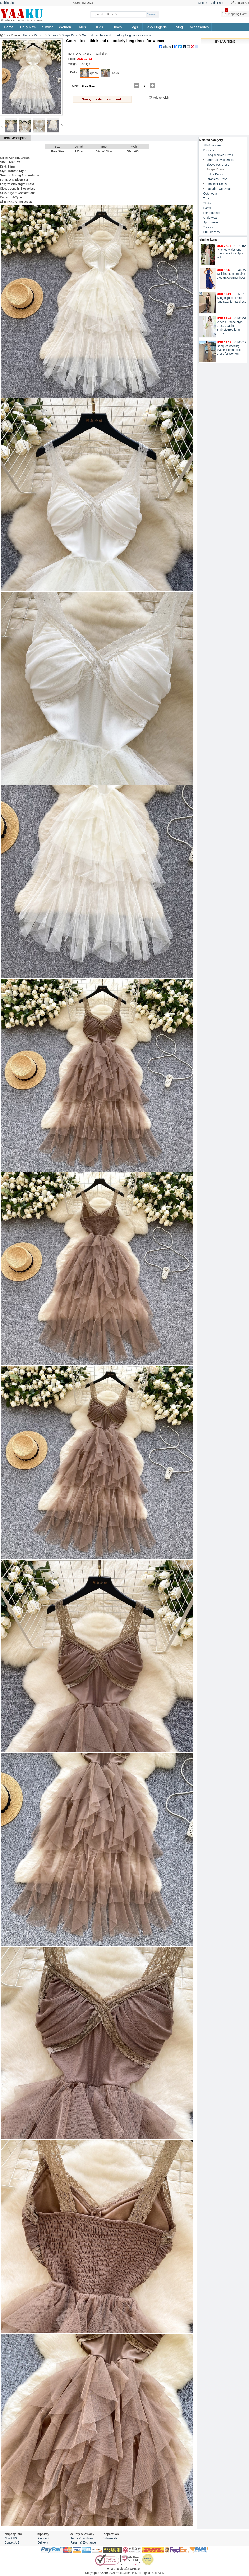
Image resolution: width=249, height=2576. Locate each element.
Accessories (199, 27)
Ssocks (208, 227)
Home (8, 27)
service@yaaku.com (129, 2568)
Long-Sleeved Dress (220, 155)
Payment (43, 2538)
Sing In (202, 2)
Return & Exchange (83, 2542)
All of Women (212, 145)
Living (178, 27)
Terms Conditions (82, 2538)
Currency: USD (83, 2)
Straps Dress (70, 35)
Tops (206, 198)
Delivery (43, 2542)
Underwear (210, 217)
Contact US (12, 2542)
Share (165, 46)
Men (82, 27)
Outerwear (210, 193)
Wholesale (110, 2538)
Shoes (117, 27)
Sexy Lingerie (156, 27)
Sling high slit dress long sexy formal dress (231, 297)
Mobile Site (7, 2)
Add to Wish (161, 97)
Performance (211, 212)
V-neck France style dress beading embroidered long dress (230, 325)
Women (65, 27)
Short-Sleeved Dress (220, 159)
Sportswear (210, 222)
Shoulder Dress (217, 184)
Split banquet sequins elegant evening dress (231, 273)
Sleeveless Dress (218, 164)
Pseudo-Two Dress (219, 188)
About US (11, 2538)
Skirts (207, 203)
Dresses (53, 35)
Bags (134, 27)
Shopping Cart (235, 13)
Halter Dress (215, 174)
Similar (47, 27)
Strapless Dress (217, 179)
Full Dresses (211, 232)
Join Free (217, 2)
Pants (207, 208)
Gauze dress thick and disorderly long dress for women (117, 35)
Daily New (28, 27)
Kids (99, 27)
